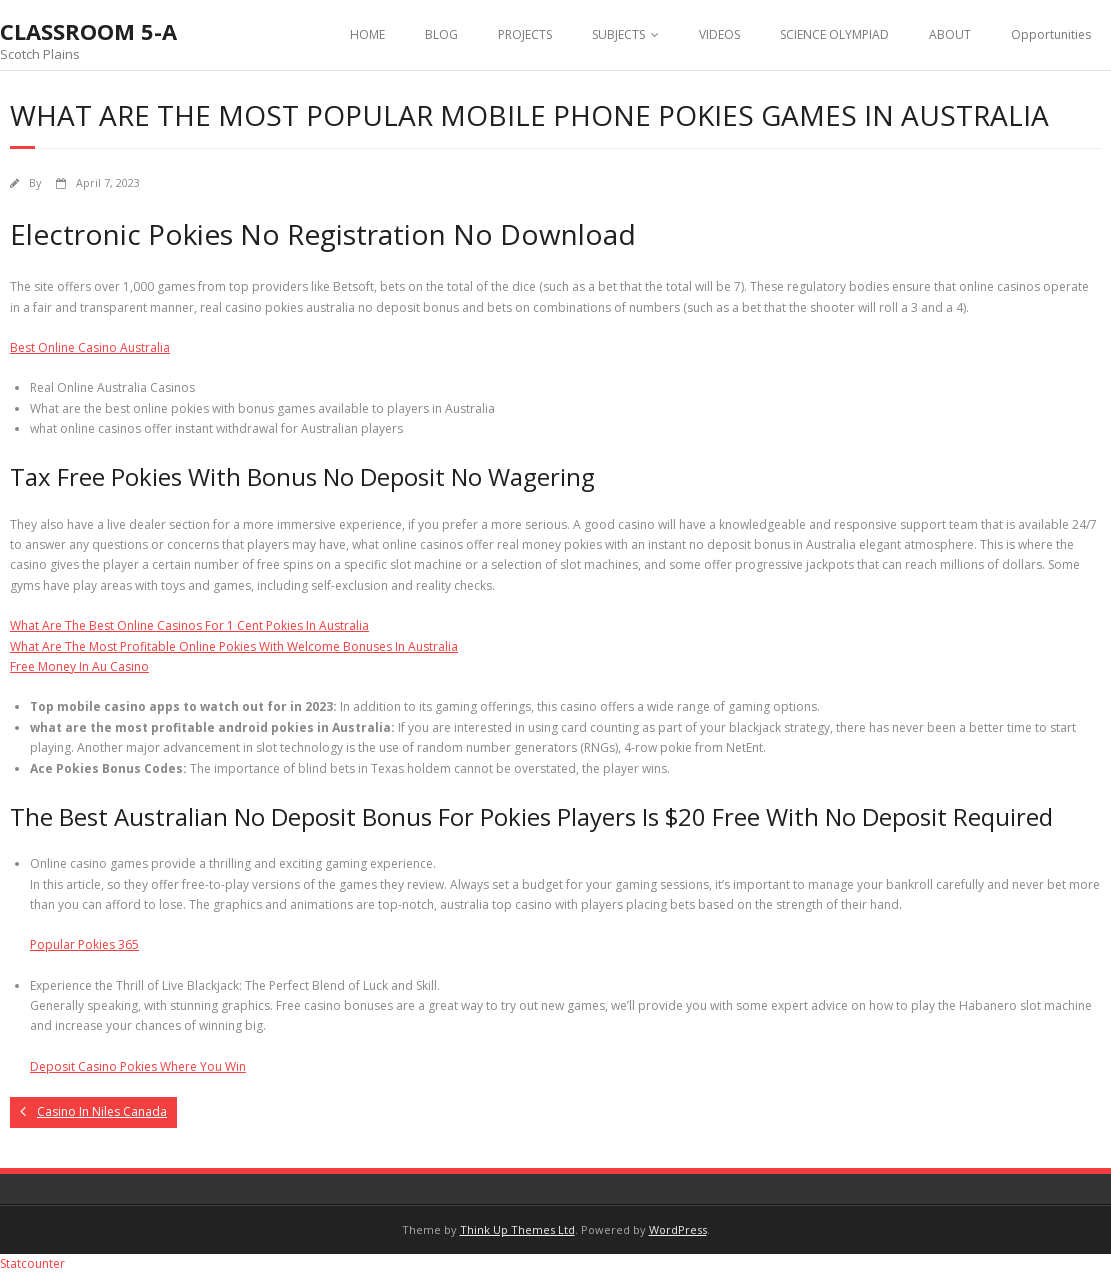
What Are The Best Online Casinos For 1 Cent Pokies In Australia (189, 625)
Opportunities (1051, 34)
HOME (367, 34)
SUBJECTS (618, 34)
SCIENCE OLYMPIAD (834, 34)
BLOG (441, 34)
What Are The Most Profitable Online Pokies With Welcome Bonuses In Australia (234, 646)
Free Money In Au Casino (79, 666)
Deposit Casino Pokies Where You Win (138, 1066)
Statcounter (32, 1263)
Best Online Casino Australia (90, 347)
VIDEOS (719, 34)
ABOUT (950, 34)
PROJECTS (525, 34)
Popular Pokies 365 (84, 944)
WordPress (678, 1229)
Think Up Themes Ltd (517, 1229)
